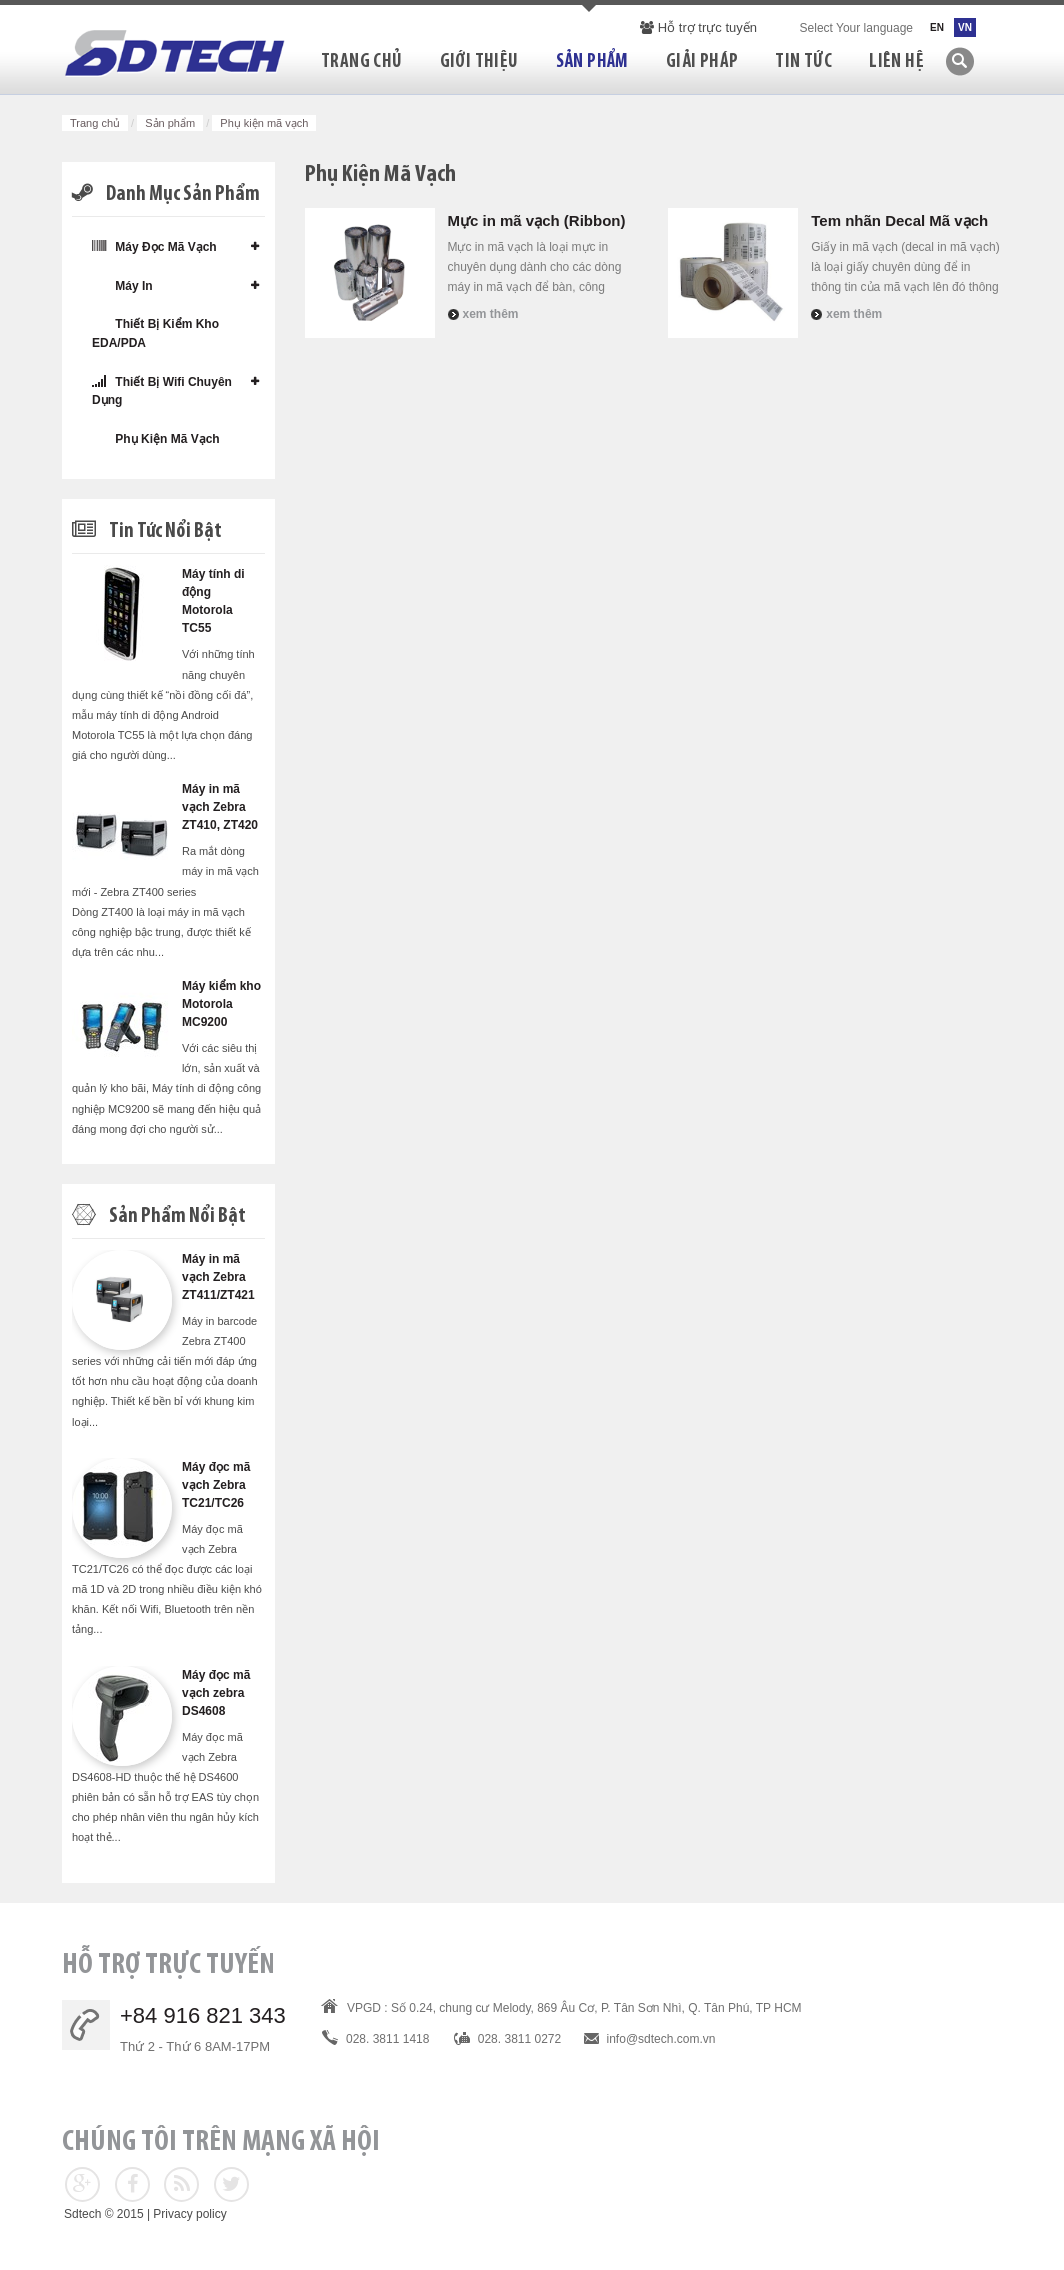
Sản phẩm (170, 123)
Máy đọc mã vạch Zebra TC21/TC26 (216, 1485)
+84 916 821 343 (203, 2015)
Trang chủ (95, 123)
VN (965, 27)
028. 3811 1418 (387, 2039)
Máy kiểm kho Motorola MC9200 (221, 1004)
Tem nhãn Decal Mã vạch (899, 220)
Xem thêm (491, 314)
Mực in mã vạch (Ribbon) (537, 220)
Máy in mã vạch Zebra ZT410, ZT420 (220, 807)
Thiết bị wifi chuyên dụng (162, 391)
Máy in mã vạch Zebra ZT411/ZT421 (218, 1277)
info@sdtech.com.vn (661, 2039)
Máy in (122, 285)
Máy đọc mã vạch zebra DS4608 (216, 1693)
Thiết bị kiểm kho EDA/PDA (155, 333)
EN (937, 27)
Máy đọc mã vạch (154, 246)
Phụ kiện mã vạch (156, 438)
